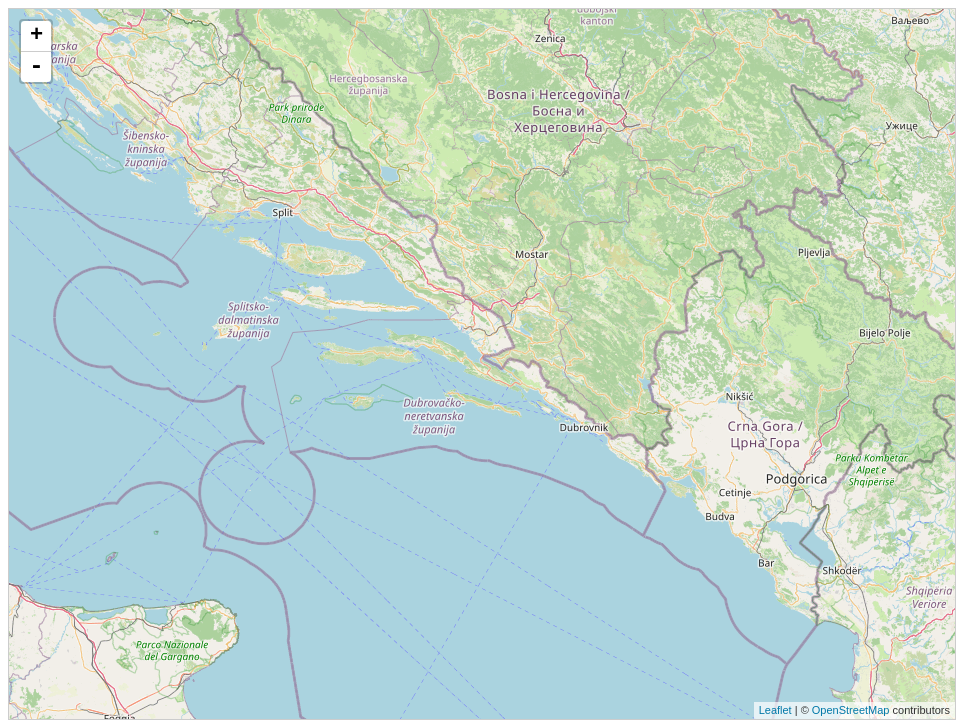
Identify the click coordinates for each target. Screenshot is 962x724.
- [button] (36, 67)
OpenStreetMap (851, 710)
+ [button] (36, 36)
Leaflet (775, 710)
